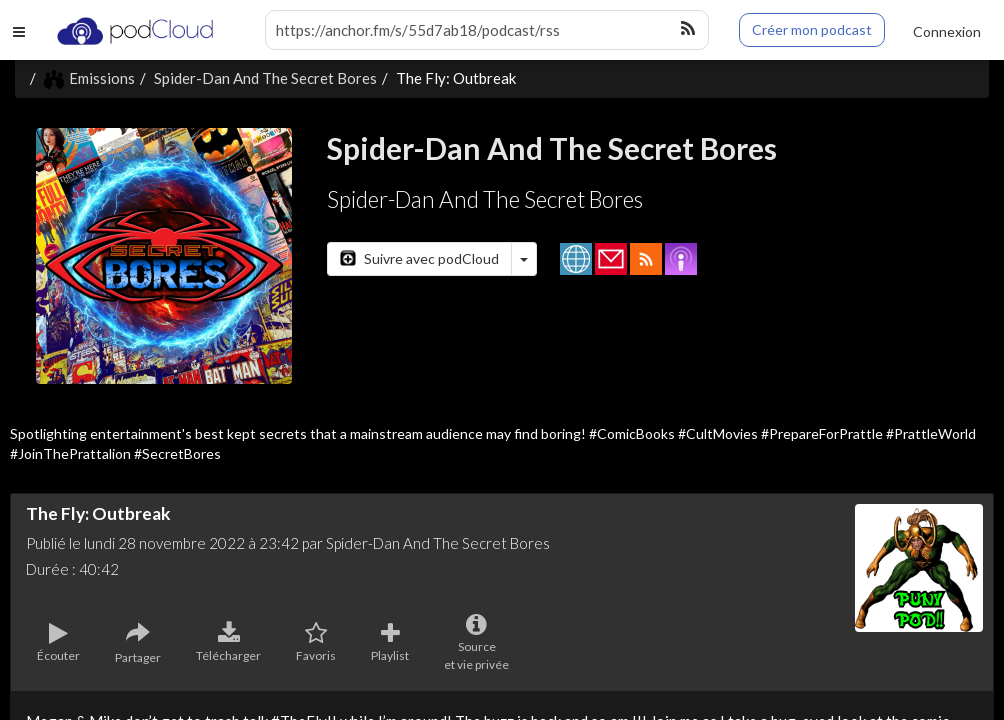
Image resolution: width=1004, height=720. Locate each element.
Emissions (89, 78)
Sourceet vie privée (476, 643)
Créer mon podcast (812, 29)
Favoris (316, 643)
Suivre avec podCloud (419, 258)
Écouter (58, 643)
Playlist (390, 643)
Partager (138, 643)
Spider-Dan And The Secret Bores (265, 78)
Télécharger (228, 643)
